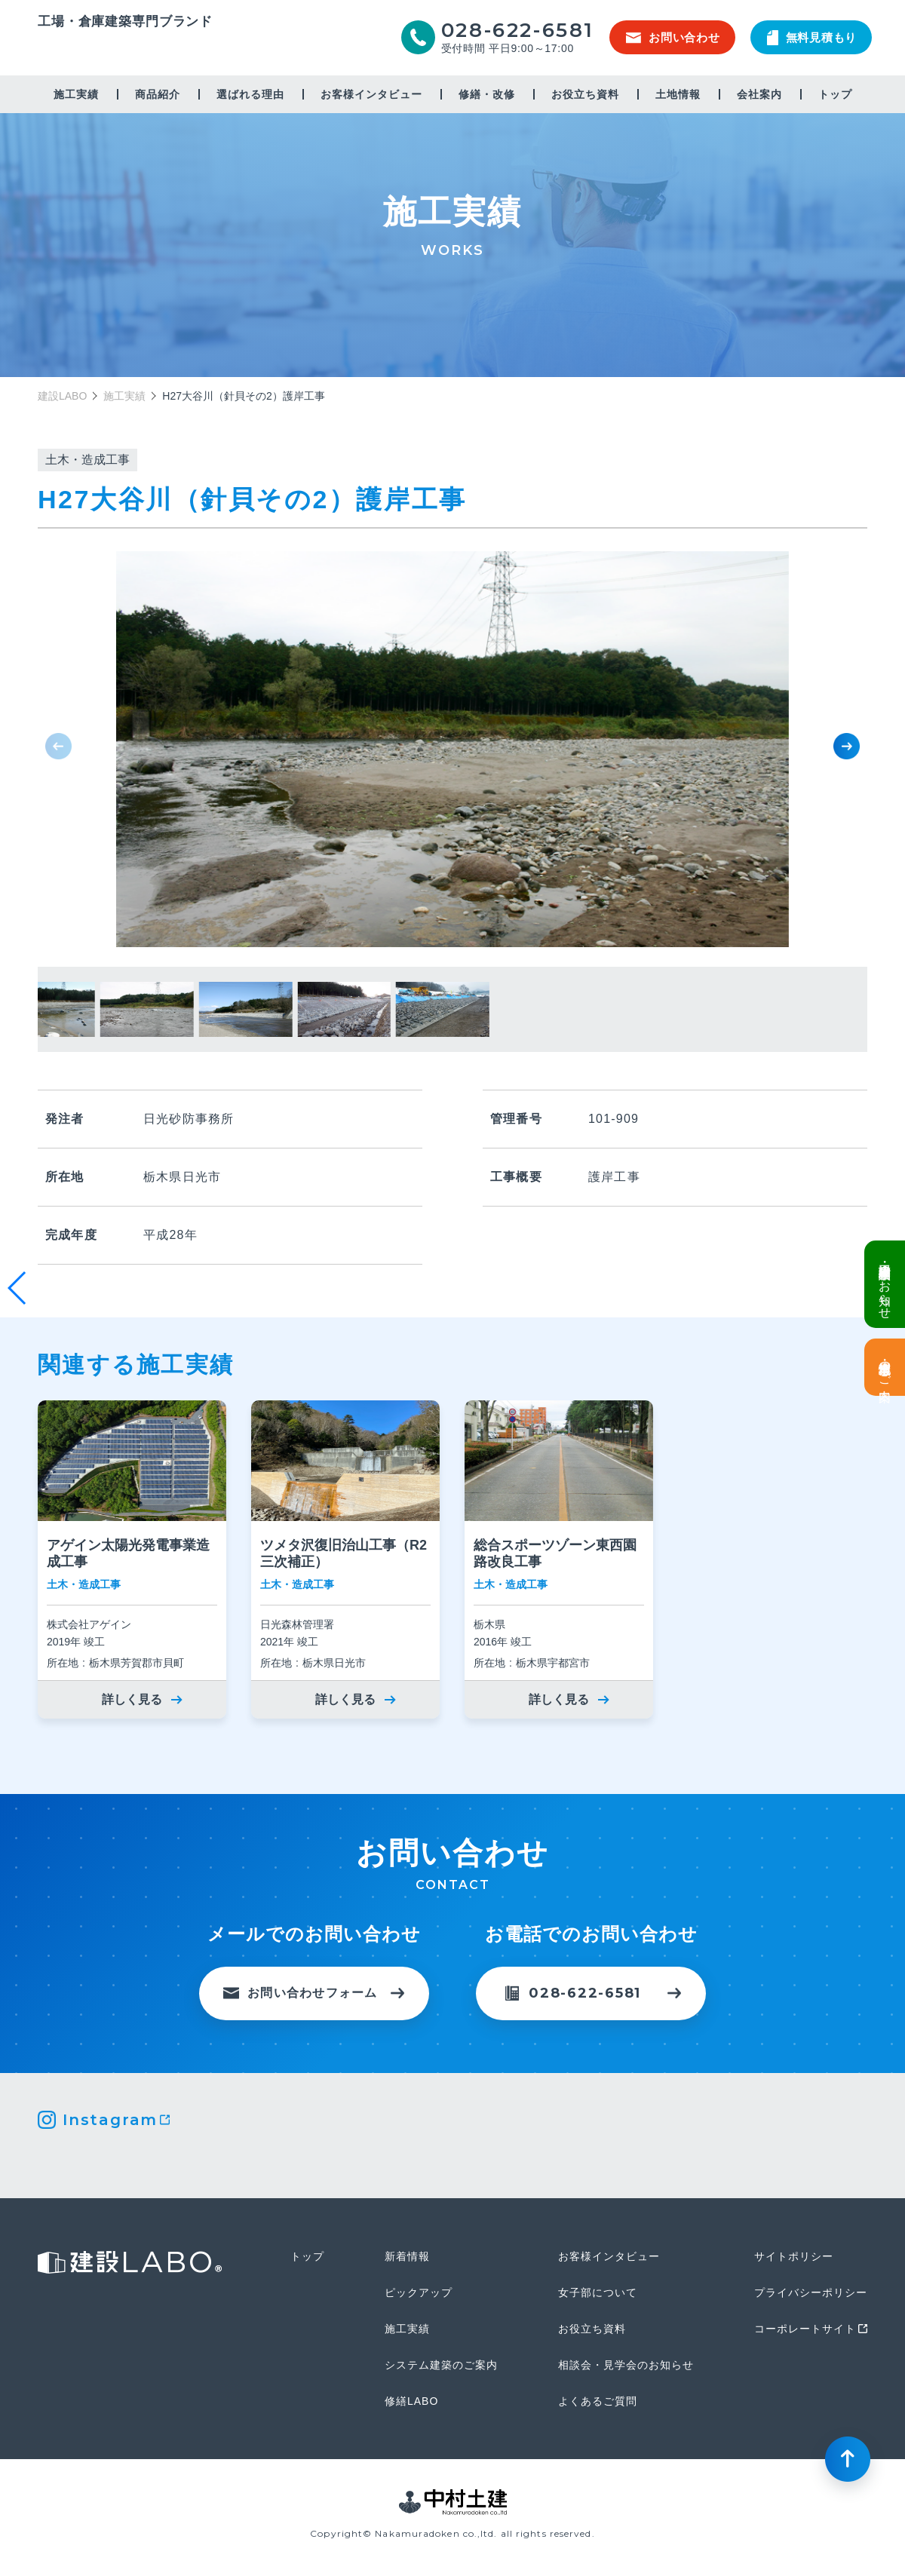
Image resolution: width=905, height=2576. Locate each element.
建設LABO (125, 47)
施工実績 (76, 94)
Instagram (110, 2119)
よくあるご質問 (597, 2401)
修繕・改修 (487, 94)
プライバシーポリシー (810, 2292)
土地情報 (678, 94)
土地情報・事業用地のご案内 (885, 1367)
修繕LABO (411, 2401)
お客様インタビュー (371, 94)
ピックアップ (418, 2292)
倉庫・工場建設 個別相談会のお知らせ (885, 1284)
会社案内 (759, 94)
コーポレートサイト (805, 2328)
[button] (846, 746)
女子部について (597, 2292)
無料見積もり (812, 37)
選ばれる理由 (250, 94)
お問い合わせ (673, 37)
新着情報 (407, 2256)
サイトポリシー (793, 2256)
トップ (835, 94)
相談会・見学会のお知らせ (626, 2365)
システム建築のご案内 (441, 2365)
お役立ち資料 (585, 94)
